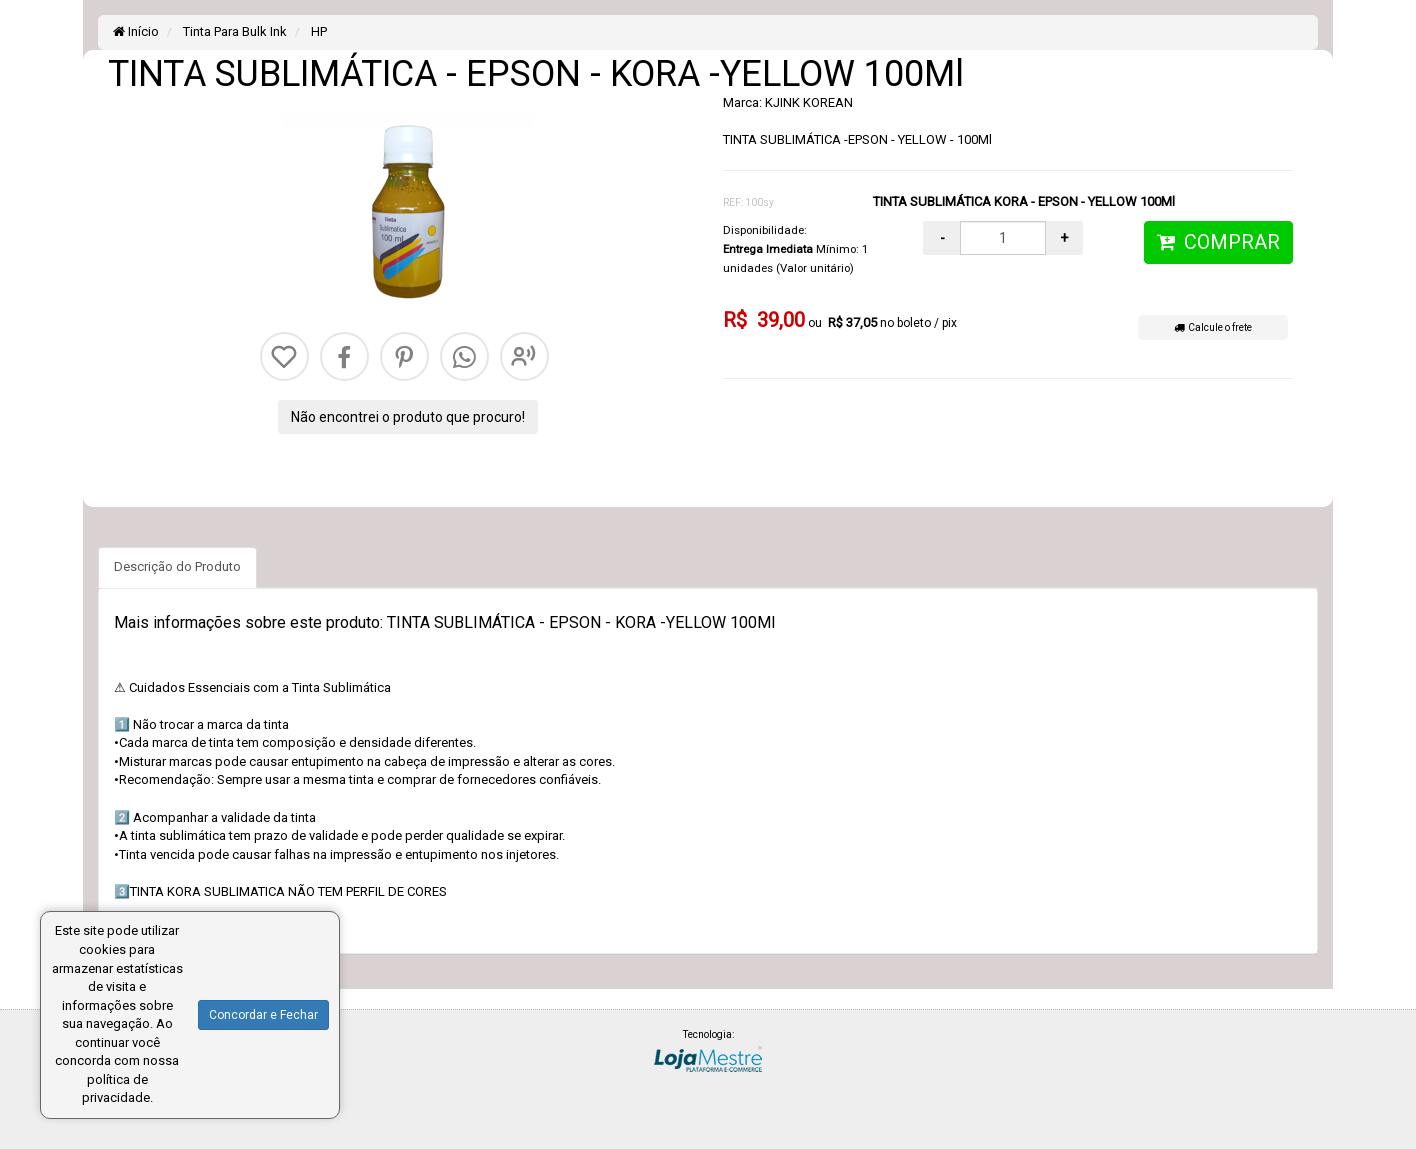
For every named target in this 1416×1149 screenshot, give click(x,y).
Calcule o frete (1213, 327)
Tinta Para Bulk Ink (233, 31)
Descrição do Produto (177, 566)
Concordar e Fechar (263, 1015)
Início (136, 31)
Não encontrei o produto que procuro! (408, 417)
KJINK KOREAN (809, 102)
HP (317, 31)
